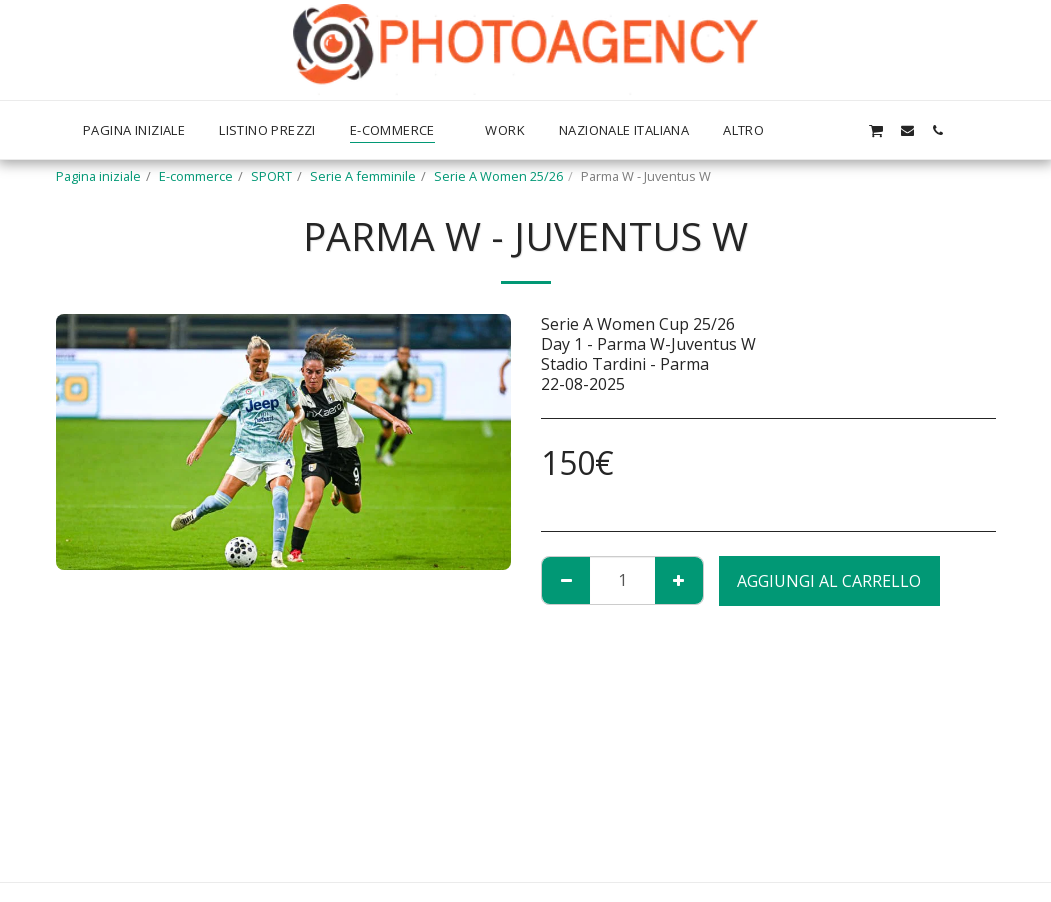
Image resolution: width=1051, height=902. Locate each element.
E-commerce (196, 176)
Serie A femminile (363, 176)
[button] (844, 130)
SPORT (271, 176)
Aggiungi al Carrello (829, 581)
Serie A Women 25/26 (498, 176)
